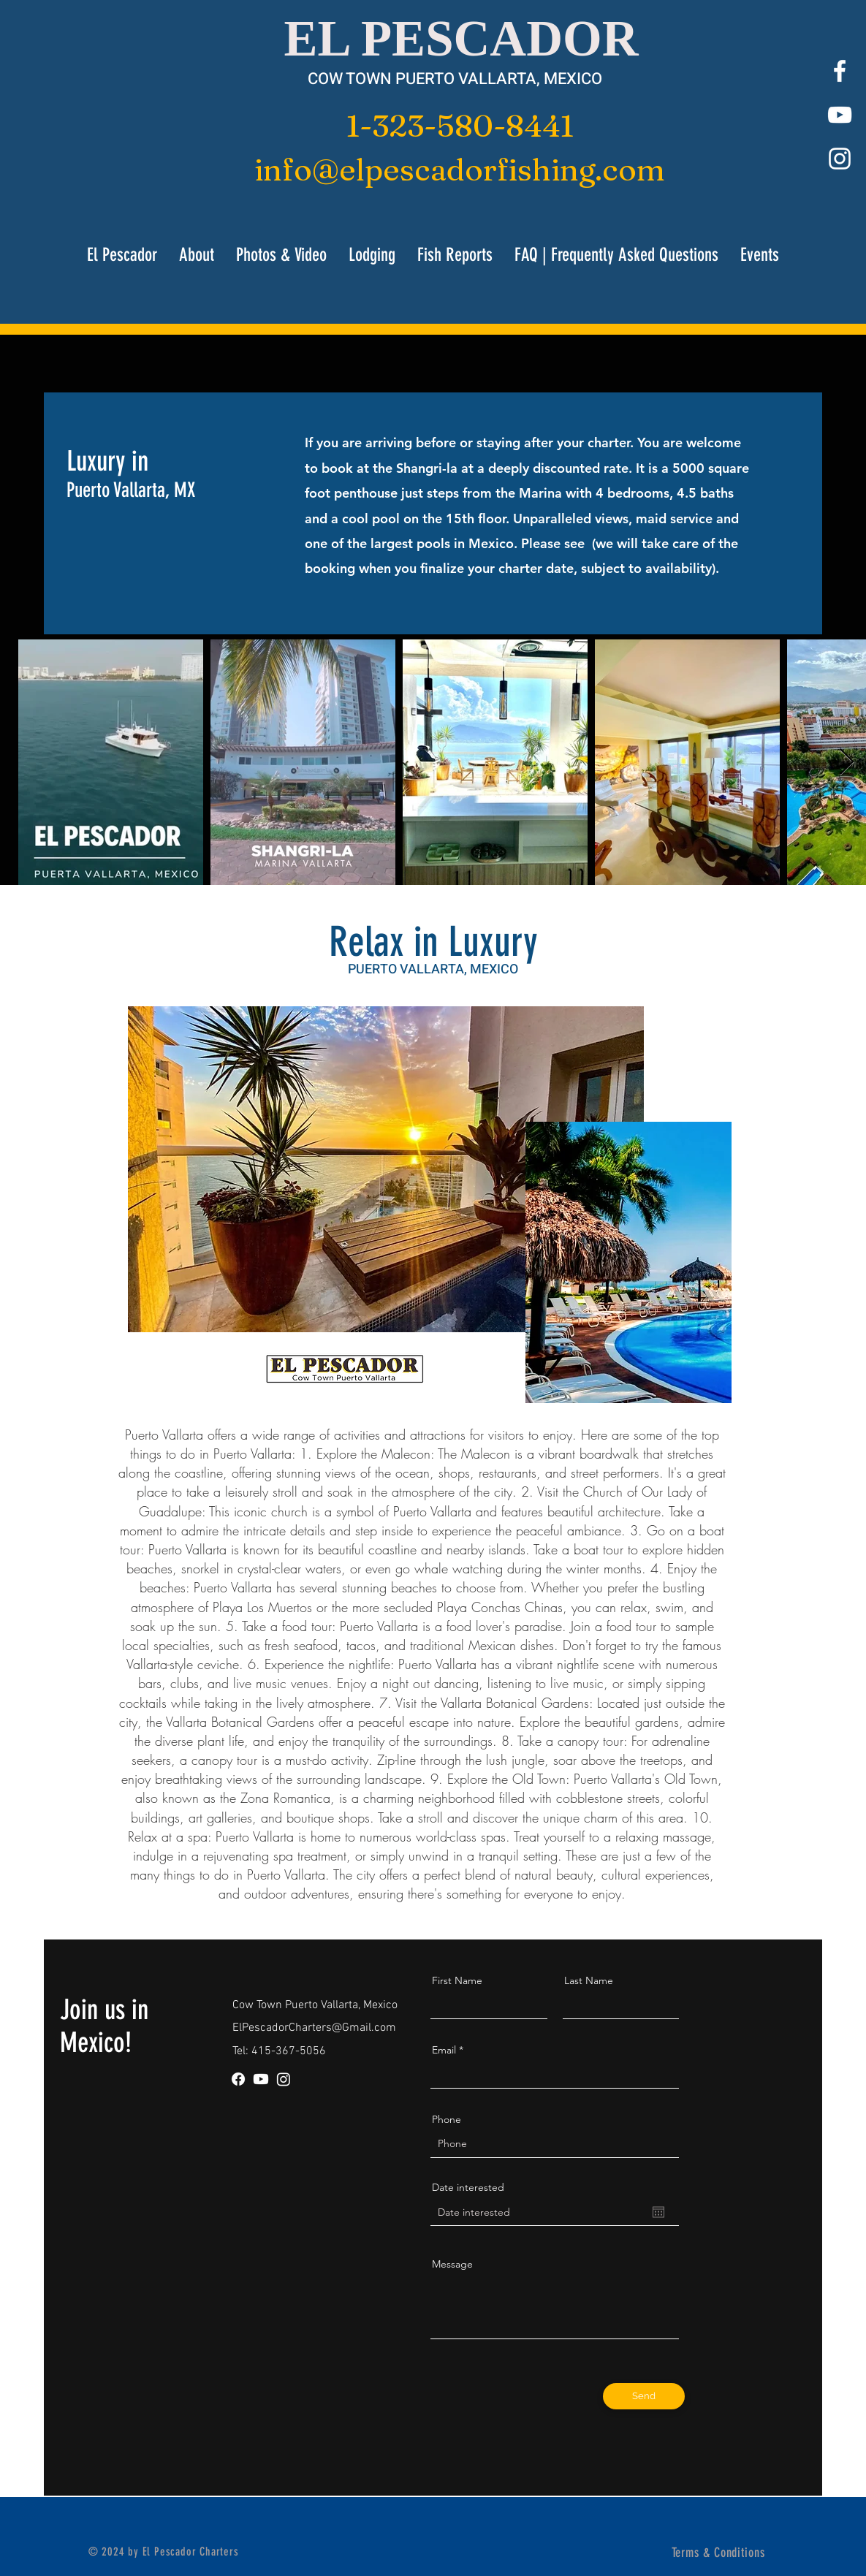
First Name (457, 1980)
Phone (446, 2119)
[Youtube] (261, 2079)
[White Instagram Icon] (839, 158)
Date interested (468, 2187)
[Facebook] (238, 2079)
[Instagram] (283, 2079)
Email (444, 2050)
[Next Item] (846, 762)
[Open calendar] (658, 2212)
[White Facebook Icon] (839, 71)
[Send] (644, 2396)
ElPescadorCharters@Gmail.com (314, 2028)
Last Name (588, 1980)
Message (452, 2264)
